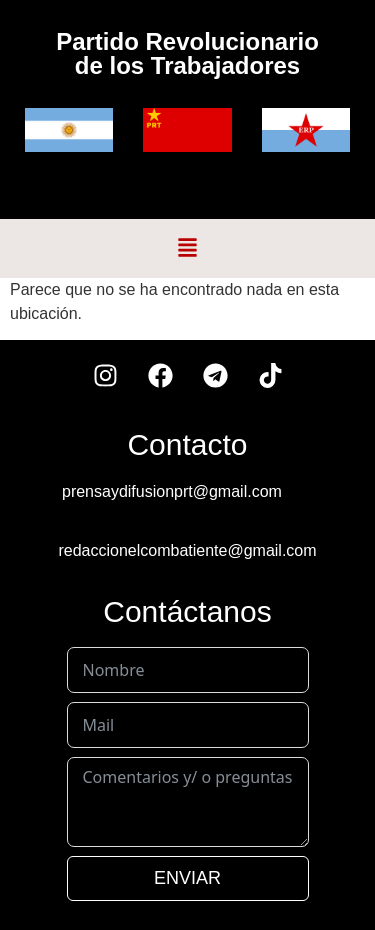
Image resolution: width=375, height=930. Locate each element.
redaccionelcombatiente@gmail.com (187, 550)
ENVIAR (187, 878)
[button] (188, 248)
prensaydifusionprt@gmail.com (172, 491)
